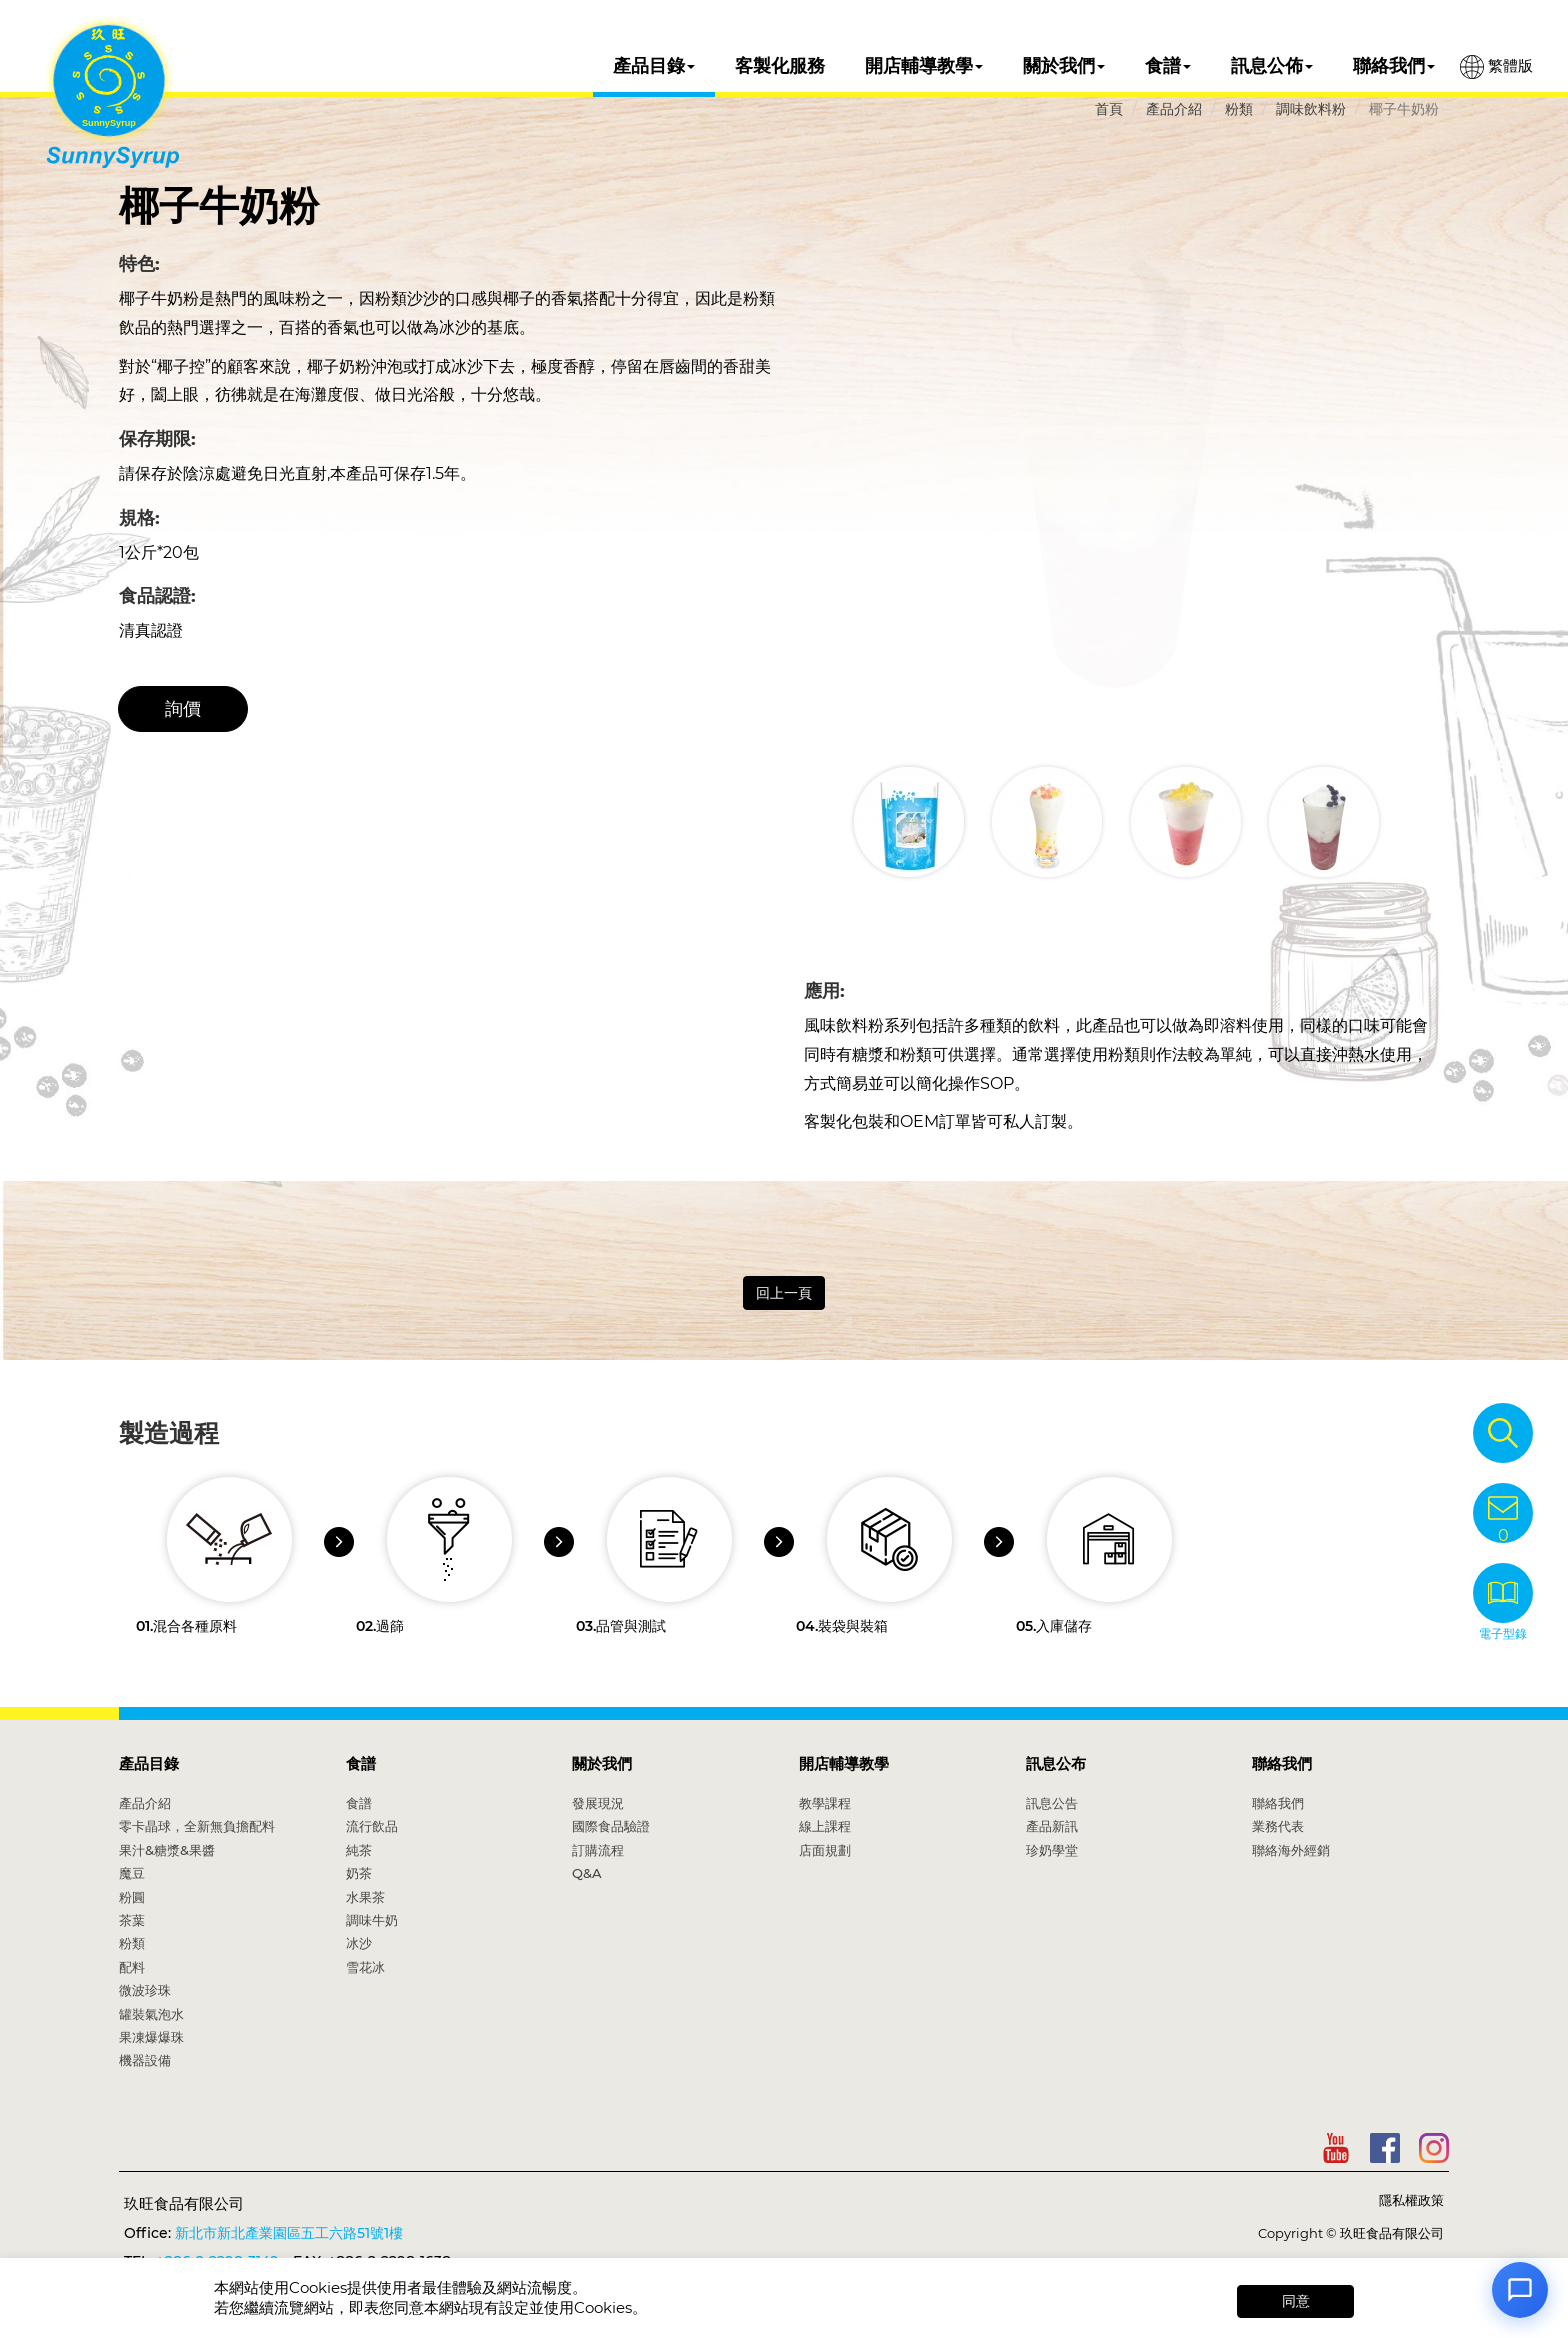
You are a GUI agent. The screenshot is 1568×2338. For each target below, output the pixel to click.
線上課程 (825, 1826)
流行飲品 (372, 1826)
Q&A (587, 1873)
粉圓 (132, 1897)
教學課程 (825, 1803)
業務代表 (1278, 1826)
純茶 (359, 1850)
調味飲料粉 (1311, 109)
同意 (1296, 2301)
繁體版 (1496, 67)
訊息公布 (1056, 1763)
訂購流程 (598, 1850)
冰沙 (359, 1943)
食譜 (1168, 66)
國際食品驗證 (611, 1826)
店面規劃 (825, 1850)
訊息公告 (1052, 1803)
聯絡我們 (1394, 66)
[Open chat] (1520, 2290)
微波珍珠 (145, 1990)
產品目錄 (654, 66)
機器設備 (145, 2060)
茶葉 (132, 1920)
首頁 (1109, 109)
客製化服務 (780, 66)
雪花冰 (365, 1967)
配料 (132, 1967)
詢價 (183, 709)
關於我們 (1064, 66)
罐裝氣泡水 (151, 2014)
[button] (1411, 822)
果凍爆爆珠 (151, 2037)
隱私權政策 (1411, 2200)
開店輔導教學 (924, 66)
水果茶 (365, 1897)
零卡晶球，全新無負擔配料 (197, 1826)
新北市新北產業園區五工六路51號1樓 (289, 2233)
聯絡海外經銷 (1291, 1850)
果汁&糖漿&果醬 (167, 1850)
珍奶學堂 (1052, 1850)
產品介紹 (1174, 109)
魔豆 (132, 1873)
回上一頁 (784, 1293)
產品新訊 (1052, 1826)
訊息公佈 (1272, 66)
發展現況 (598, 1803)
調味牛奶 (372, 1920)
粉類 (1239, 109)
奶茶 (359, 1873)
